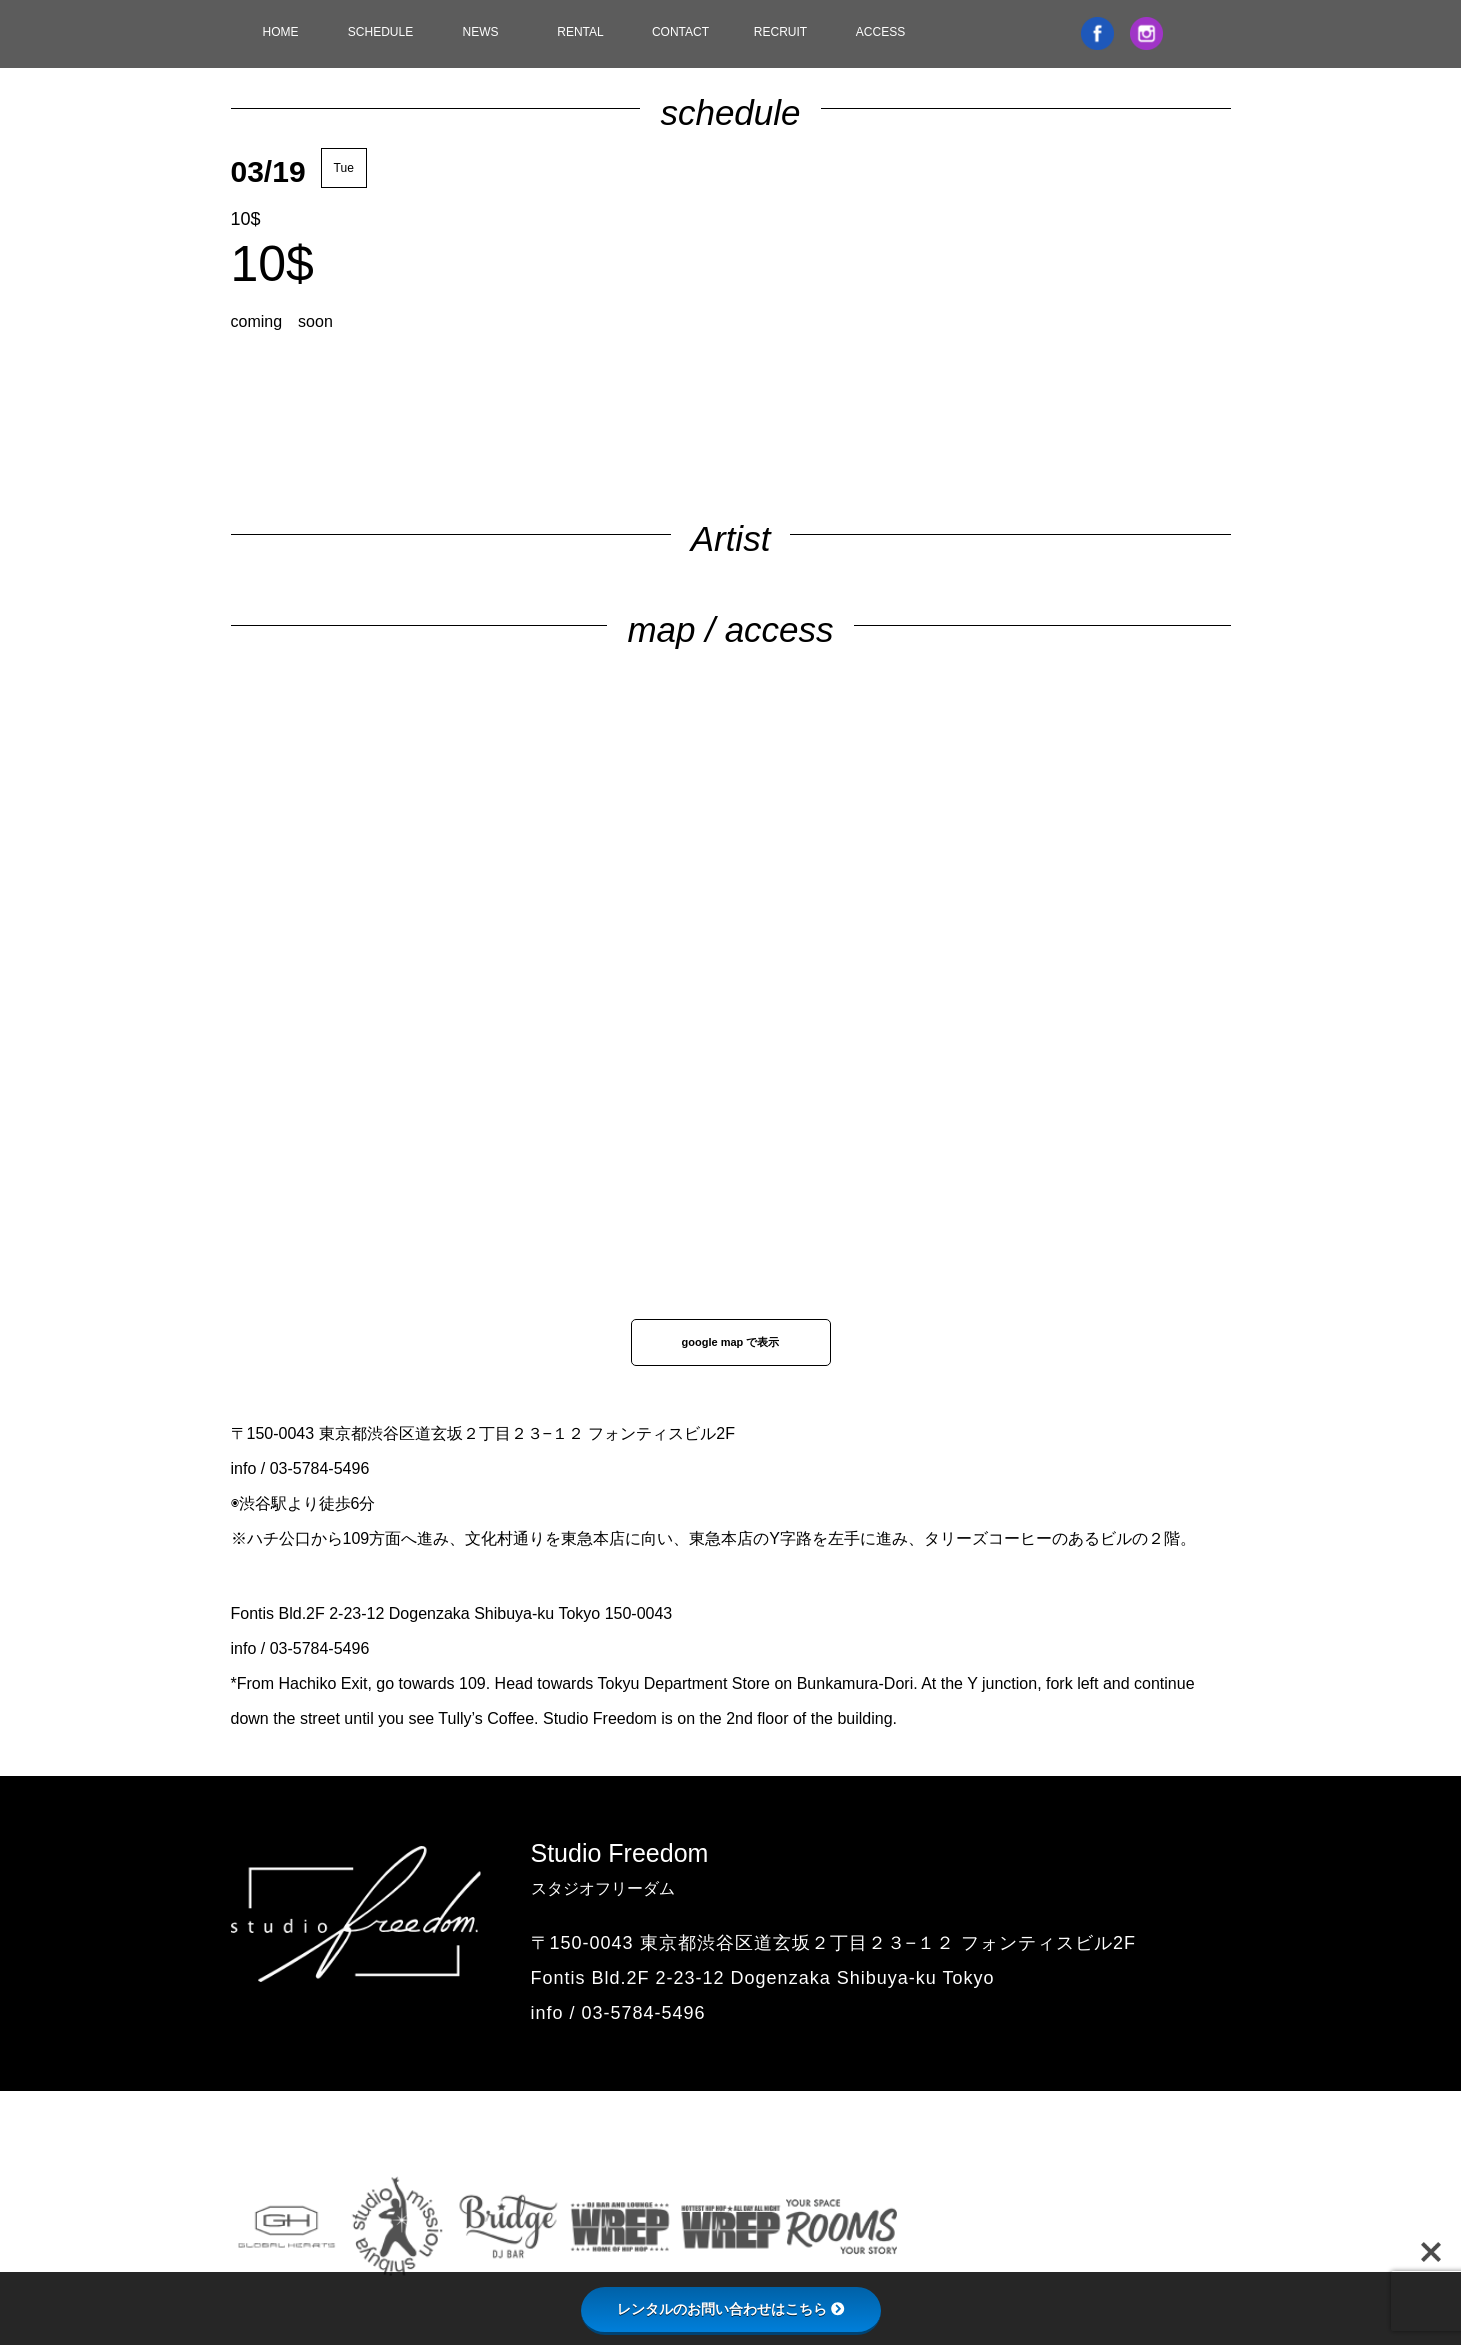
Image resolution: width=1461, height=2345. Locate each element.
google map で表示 (731, 1342)
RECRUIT (780, 32)
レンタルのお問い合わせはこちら (731, 2309)
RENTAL (580, 32)
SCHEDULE (380, 32)
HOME (281, 32)
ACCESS (880, 32)
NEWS (481, 32)
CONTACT (680, 32)
